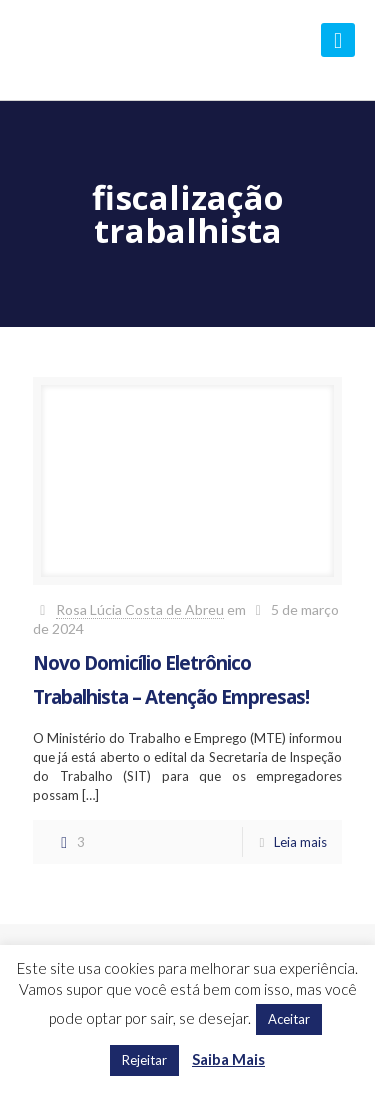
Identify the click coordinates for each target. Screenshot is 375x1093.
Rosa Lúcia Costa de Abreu (140, 609)
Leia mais (300, 842)
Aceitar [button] (289, 1019)
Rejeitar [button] (144, 1060)
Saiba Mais (228, 1059)
